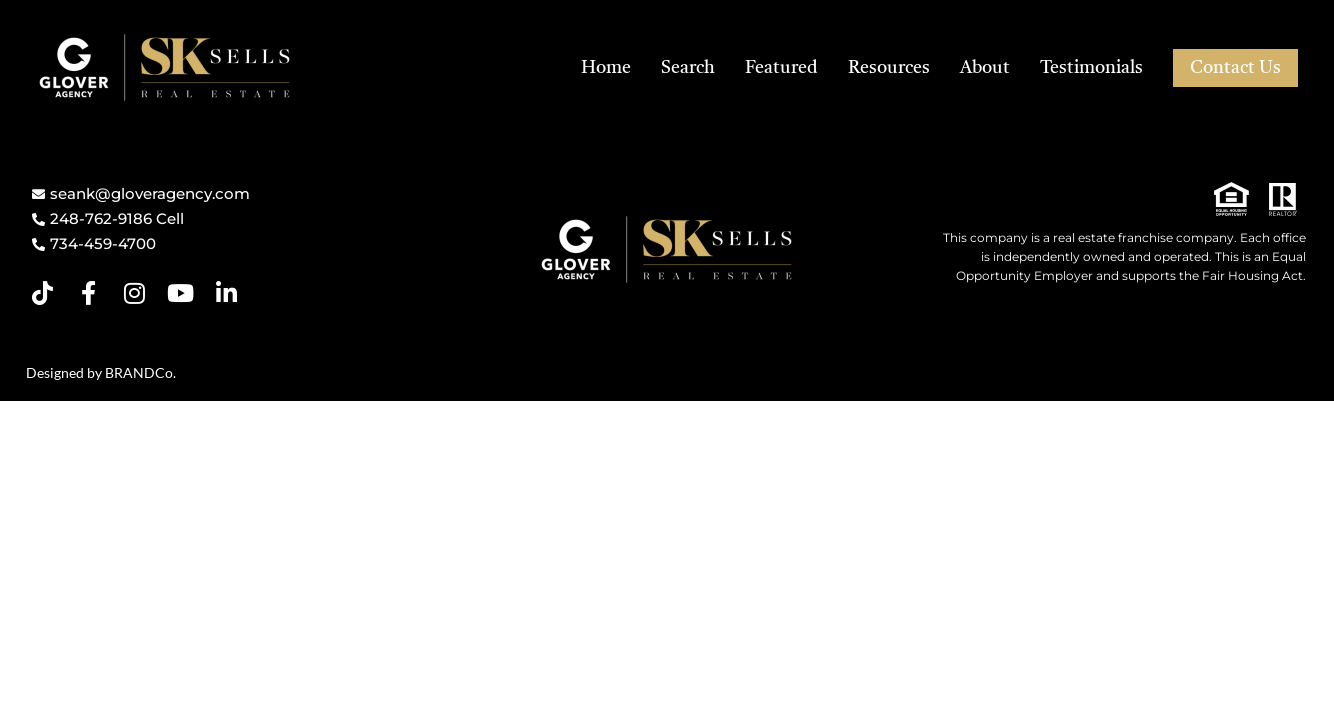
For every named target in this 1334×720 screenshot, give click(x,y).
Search (688, 68)
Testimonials (1091, 68)
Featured (781, 68)
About (985, 68)
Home (606, 68)
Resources (889, 68)
